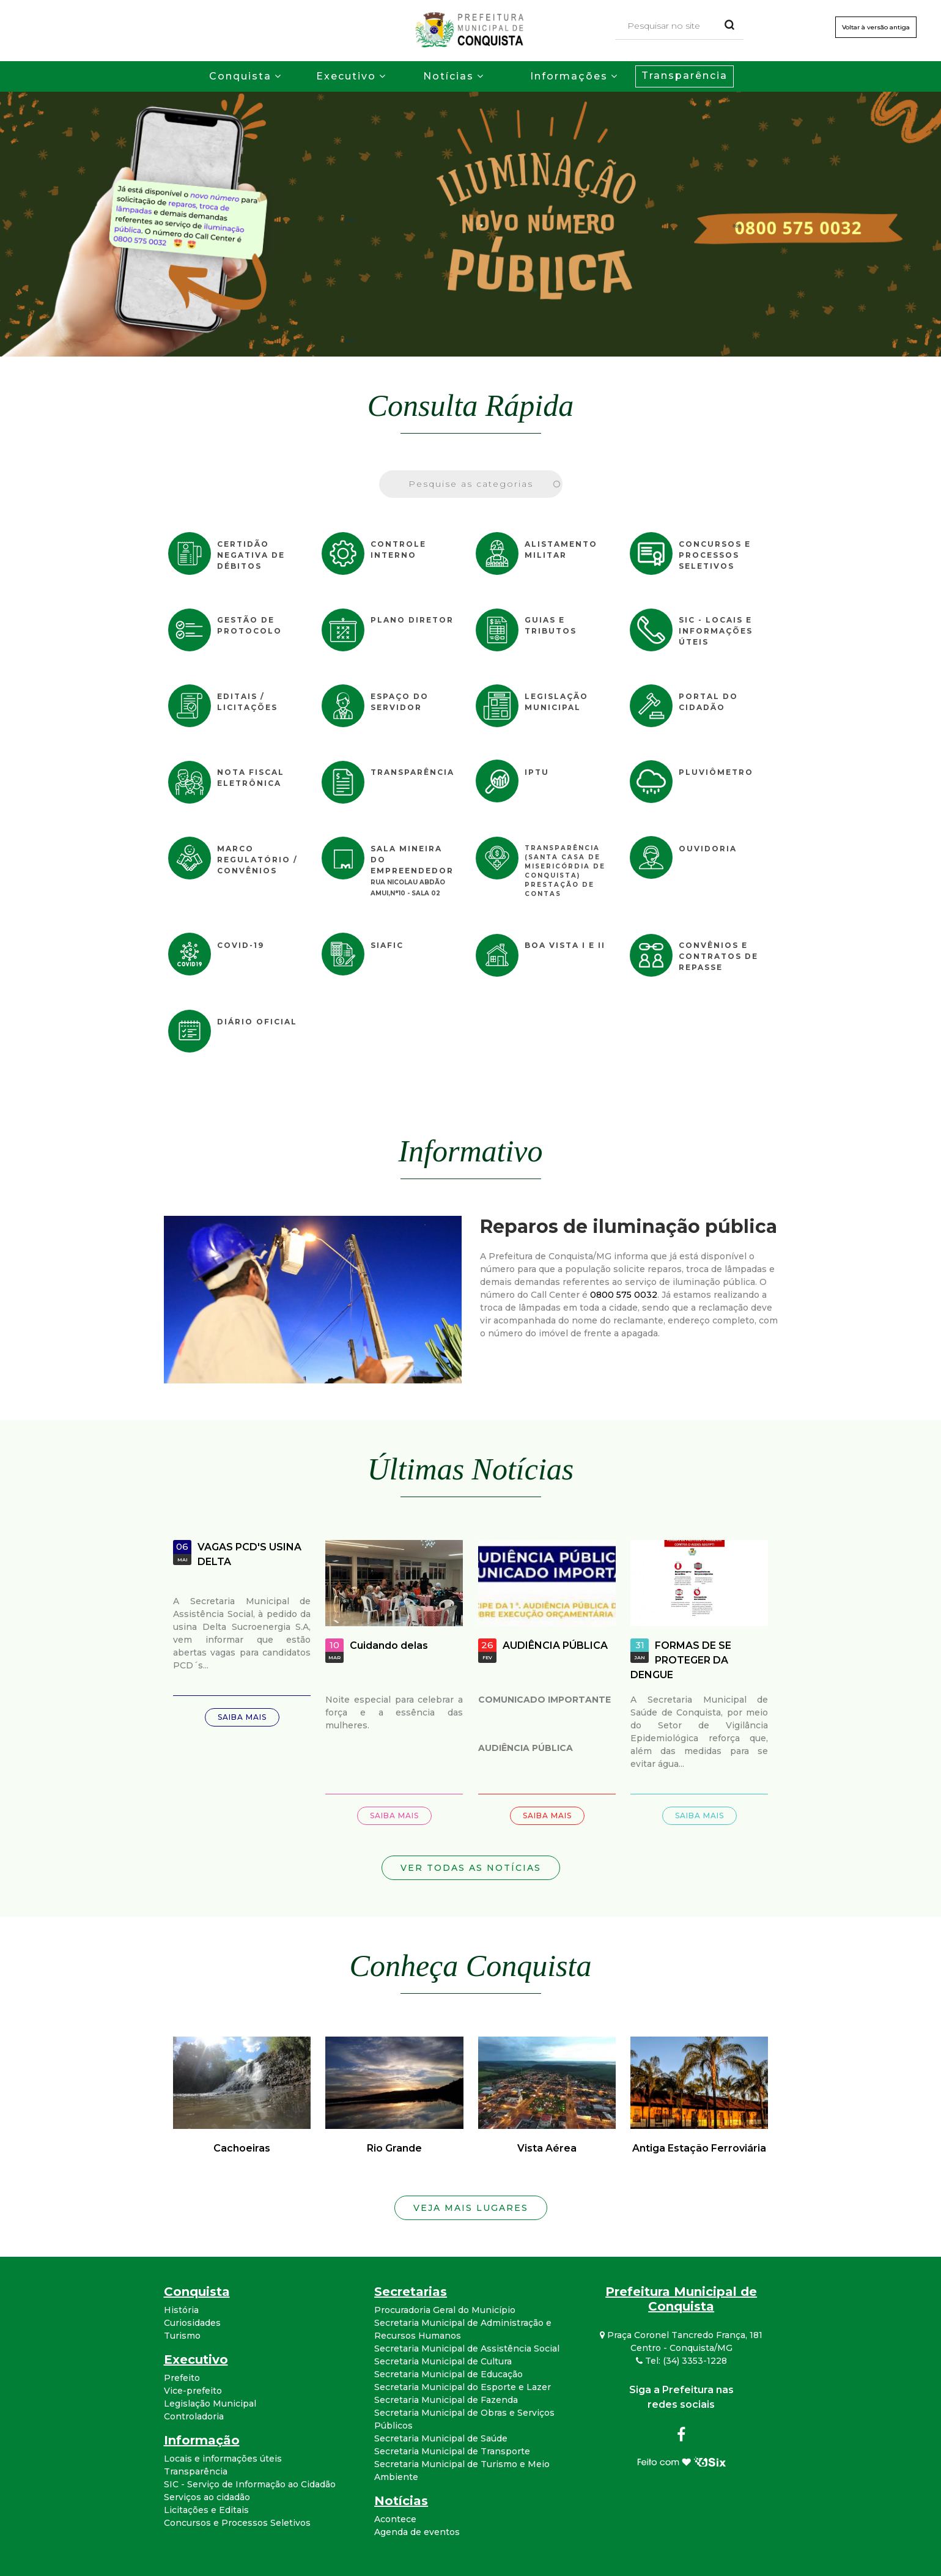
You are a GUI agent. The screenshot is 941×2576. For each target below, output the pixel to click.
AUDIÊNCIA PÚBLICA (555, 1645)
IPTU (537, 772)
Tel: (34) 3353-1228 (681, 2360)
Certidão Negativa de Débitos (251, 555)
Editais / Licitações (247, 702)
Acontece (395, 2519)
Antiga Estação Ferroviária (699, 2148)
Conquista (240, 76)
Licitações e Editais (206, 2509)
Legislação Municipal (556, 702)
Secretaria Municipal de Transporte (452, 2451)
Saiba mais (242, 1717)
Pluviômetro (716, 772)
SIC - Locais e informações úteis (716, 630)
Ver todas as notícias (470, 1867)
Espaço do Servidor (400, 702)
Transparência (684, 75)
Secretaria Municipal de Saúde (440, 2438)
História (181, 2309)
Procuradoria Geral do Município (444, 2309)
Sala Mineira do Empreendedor (412, 859)
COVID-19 (240, 945)
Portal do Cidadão (708, 702)
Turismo (182, 2335)
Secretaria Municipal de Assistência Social (466, 2348)
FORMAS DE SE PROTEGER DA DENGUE (680, 1660)
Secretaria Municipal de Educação (448, 2374)
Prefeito (182, 2377)
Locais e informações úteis (223, 2458)
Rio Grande (394, 2148)
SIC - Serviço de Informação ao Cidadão (250, 2484)
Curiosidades (192, 2322)
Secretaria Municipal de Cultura (443, 2361)
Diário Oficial (257, 1021)
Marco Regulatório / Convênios (257, 859)
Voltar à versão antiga (876, 27)
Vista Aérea (547, 2148)
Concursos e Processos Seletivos (715, 555)
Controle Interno (398, 549)
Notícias (448, 76)
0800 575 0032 (623, 1294)
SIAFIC (387, 945)
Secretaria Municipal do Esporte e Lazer (462, 2387)
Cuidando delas (389, 1645)
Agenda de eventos (417, 2531)
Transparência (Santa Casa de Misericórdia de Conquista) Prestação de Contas (565, 871)
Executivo (346, 76)
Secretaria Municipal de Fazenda (446, 2399)
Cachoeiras (241, 2148)
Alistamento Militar (561, 549)
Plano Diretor (412, 619)
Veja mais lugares (470, 2207)
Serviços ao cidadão (207, 2497)
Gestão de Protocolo (249, 625)
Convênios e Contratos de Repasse (718, 956)
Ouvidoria (708, 848)
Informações (569, 76)
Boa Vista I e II (565, 945)
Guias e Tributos (551, 625)
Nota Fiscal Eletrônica (250, 778)
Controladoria (194, 2416)
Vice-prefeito (193, 2390)
